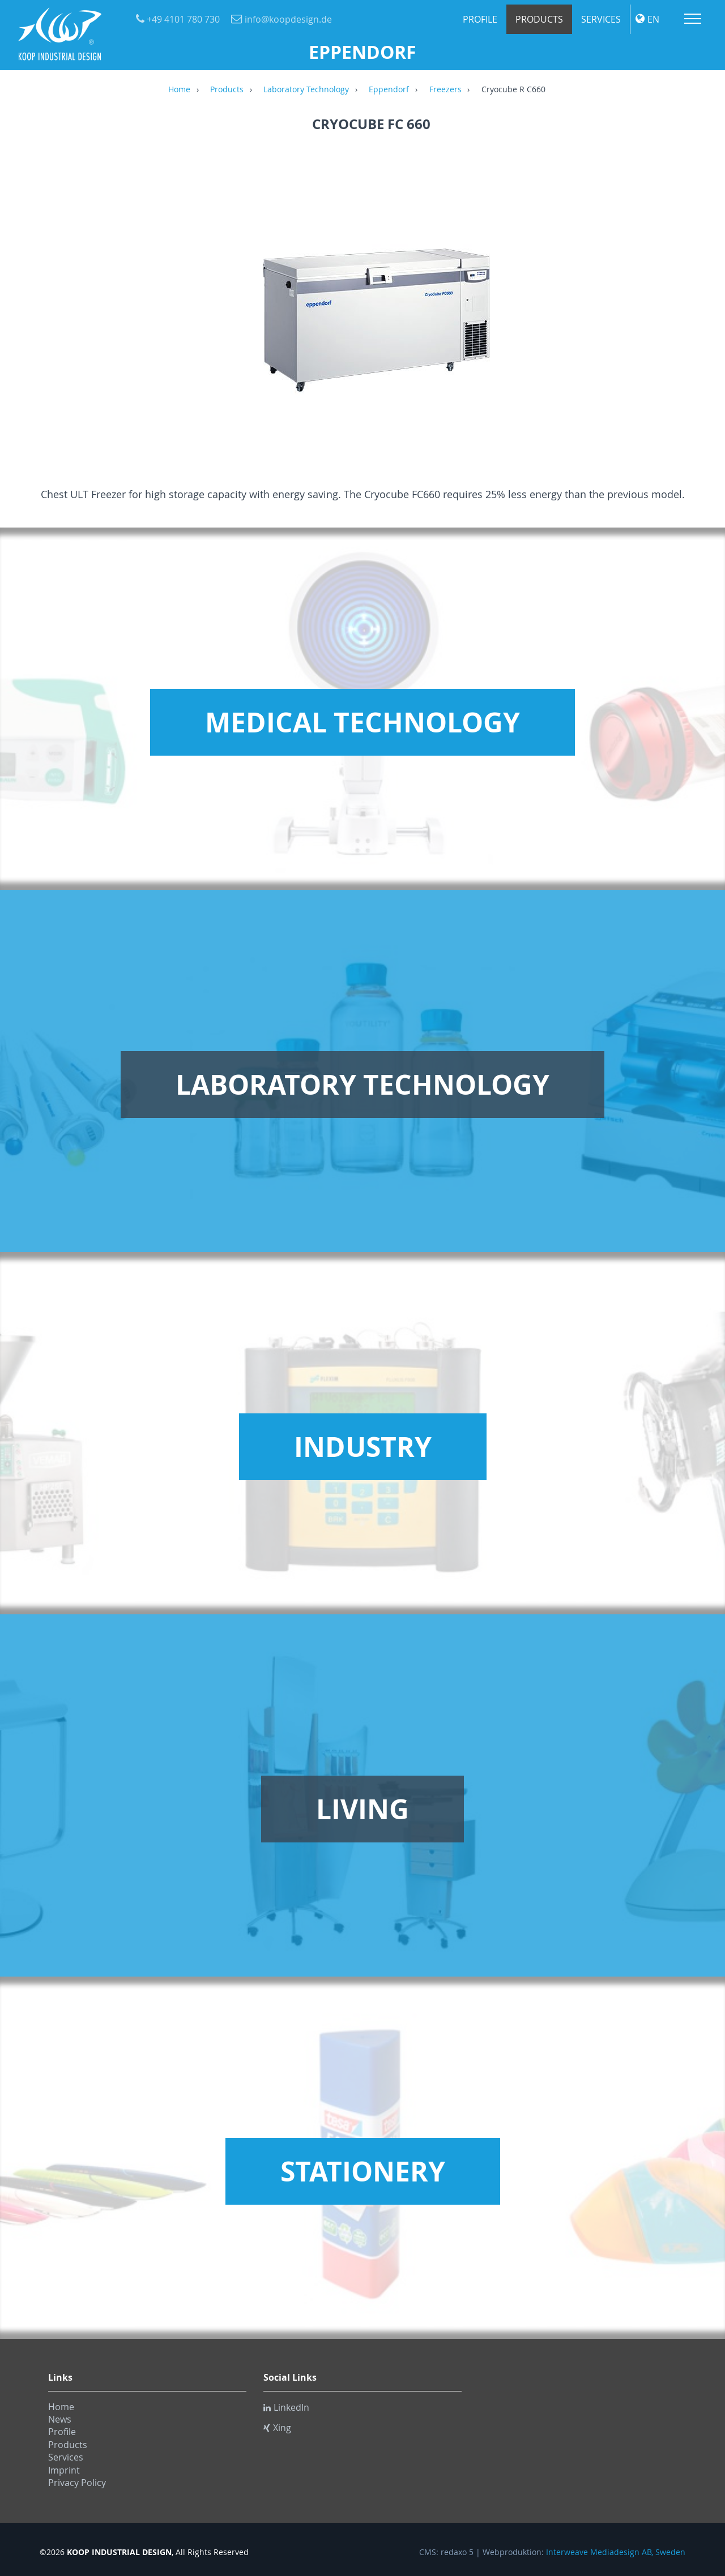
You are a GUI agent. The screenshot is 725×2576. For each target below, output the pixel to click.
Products (539, 19)
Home (179, 90)
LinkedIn (286, 2407)
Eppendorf (389, 90)
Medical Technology (362, 722)
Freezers (445, 90)
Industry (363, 1446)
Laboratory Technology (306, 90)
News (59, 2419)
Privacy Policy (77, 2482)
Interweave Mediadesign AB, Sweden (615, 2552)
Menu (692, 18)
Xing (277, 2427)
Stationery (362, 2171)
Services (601, 19)
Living (362, 1809)
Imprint (64, 2470)
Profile (480, 19)
